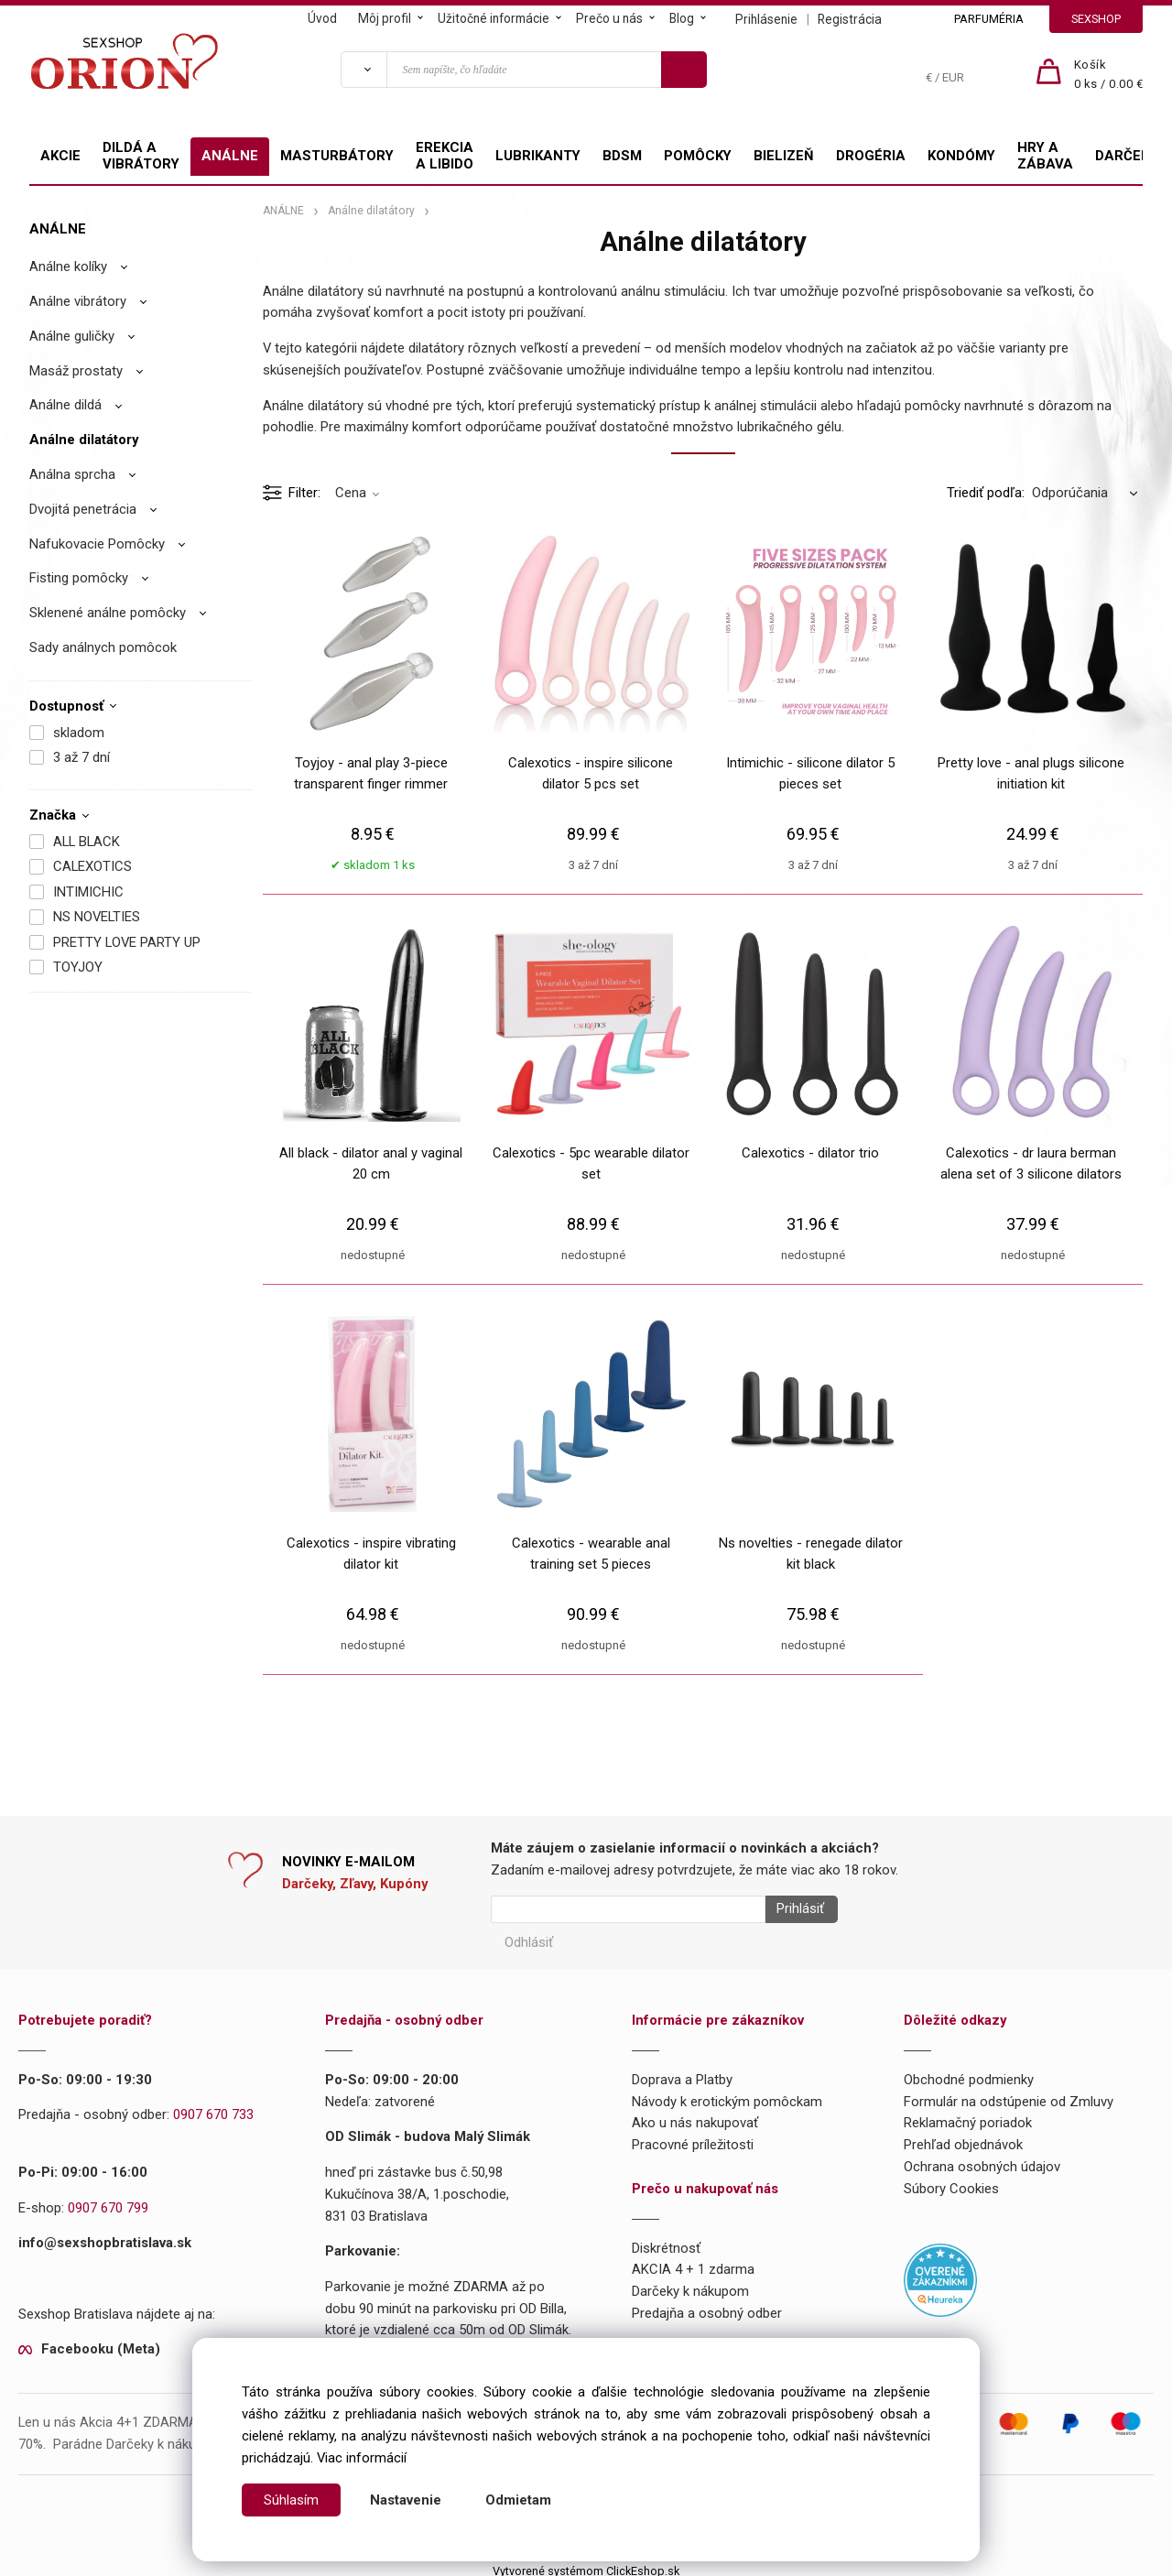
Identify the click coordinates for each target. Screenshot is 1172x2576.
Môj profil (384, 18)
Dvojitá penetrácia (82, 509)
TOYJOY (78, 967)
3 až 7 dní (81, 757)
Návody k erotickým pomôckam (727, 2095)
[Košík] (1109, 75)
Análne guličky (71, 336)
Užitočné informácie (493, 18)
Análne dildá (65, 405)
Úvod (322, 18)
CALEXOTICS (92, 866)
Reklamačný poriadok (968, 2117)
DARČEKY (1126, 155)
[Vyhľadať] (363, 69)
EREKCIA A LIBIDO (444, 155)
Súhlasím (291, 2500)
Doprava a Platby (682, 2073)
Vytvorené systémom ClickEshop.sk (586, 2564)
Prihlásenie (766, 19)
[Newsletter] (628, 1909)
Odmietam (518, 2500)
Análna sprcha (72, 474)
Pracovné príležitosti (693, 2138)
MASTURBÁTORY (337, 155)
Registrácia (850, 19)
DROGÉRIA (871, 155)
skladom (78, 732)
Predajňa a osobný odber (707, 2307)
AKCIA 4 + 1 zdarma (693, 2263)
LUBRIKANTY (538, 155)
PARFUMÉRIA (989, 19)
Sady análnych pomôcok (103, 647)
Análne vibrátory (77, 301)
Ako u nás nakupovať (695, 2117)
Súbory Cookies (951, 2182)
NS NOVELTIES (96, 916)
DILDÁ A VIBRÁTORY (141, 155)
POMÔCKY (698, 155)
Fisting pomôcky (78, 578)
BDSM (622, 155)
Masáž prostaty (76, 371)
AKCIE (60, 155)
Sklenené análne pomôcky (107, 612)
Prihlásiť (794, 1909)
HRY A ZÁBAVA (1045, 155)
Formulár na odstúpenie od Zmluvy (1008, 2095)
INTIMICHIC (88, 892)
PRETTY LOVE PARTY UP (127, 942)
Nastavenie (405, 2500)
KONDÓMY (961, 155)
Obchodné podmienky (969, 2073)
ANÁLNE (229, 155)
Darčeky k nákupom (690, 2285)
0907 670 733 (213, 2109)
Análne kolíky (68, 266)
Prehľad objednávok (963, 2138)
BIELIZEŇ (784, 155)
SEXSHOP (1096, 19)
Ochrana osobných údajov (982, 2160)
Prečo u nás (609, 18)
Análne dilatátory (83, 439)
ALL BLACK (86, 841)
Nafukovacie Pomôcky (97, 544)
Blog (681, 18)
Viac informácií (362, 2458)
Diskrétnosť (666, 2242)
